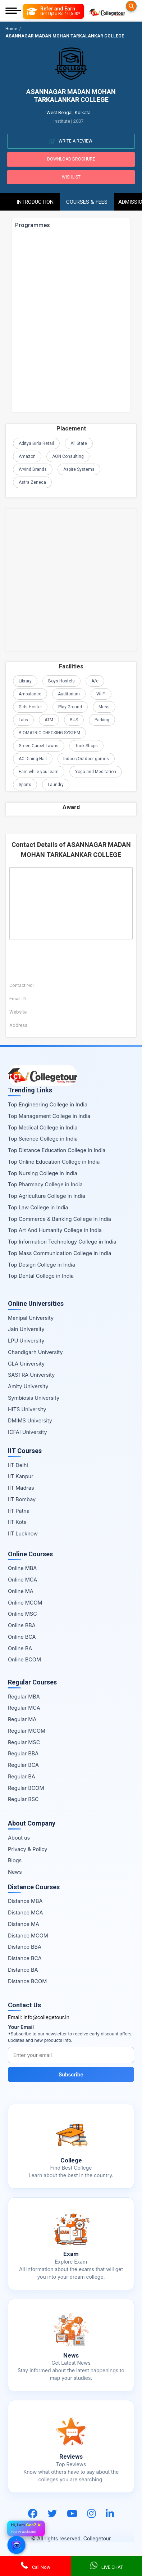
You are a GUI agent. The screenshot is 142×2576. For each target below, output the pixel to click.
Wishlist (71, 177)
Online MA (20, 1591)
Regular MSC (24, 1742)
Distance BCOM (27, 1981)
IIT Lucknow (23, 1533)
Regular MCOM (26, 1731)
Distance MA (23, 1924)
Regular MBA (24, 1696)
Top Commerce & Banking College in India (59, 1219)
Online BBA (22, 1625)
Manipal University (31, 1318)
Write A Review (71, 141)
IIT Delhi (18, 1465)
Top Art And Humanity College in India (55, 1230)
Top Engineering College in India (47, 1104)
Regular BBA (23, 1753)
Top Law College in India (38, 1207)
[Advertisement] (71, 580)
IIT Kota (17, 1522)
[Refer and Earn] (53, 11)
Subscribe (71, 2074)
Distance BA (23, 1970)
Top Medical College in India (42, 1127)
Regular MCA (24, 1708)
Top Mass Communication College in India (59, 1253)
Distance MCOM (28, 1935)
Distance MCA (25, 1912)
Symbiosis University (33, 1398)
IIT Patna (18, 1511)
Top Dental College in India (41, 1276)
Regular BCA (23, 1765)
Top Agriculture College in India (46, 1196)
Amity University (28, 1386)
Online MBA (22, 1568)
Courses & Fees (86, 202)
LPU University (26, 1340)
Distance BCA (25, 1958)
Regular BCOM (26, 1788)
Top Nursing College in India (42, 1173)
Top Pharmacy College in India (45, 1184)
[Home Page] (107, 11)
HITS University (27, 1409)
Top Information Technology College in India (62, 1242)
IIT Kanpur (20, 1476)
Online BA (20, 1648)
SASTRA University (31, 1375)
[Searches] (131, 6)
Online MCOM (25, 1603)
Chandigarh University (35, 1352)
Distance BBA (24, 1947)
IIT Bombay (22, 1499)
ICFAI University (27, 1432)
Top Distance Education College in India (57, 1150)
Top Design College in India (41, 1265)
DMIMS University (30, 1420)
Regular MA (22, 1719)
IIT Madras (21, 1488)
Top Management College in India (49, 1116)
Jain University (26, 1329)
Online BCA (22, 1637)
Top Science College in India (43, 1139)
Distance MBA (25, 1901)
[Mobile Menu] (13, 11)
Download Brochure (71, 159)
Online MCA (22, 1579)
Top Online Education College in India (54, 1162)
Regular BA (21, 1776)
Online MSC (22, 1614)
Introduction (35, 202)
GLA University (26, 1364)
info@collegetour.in (46, 2017)
